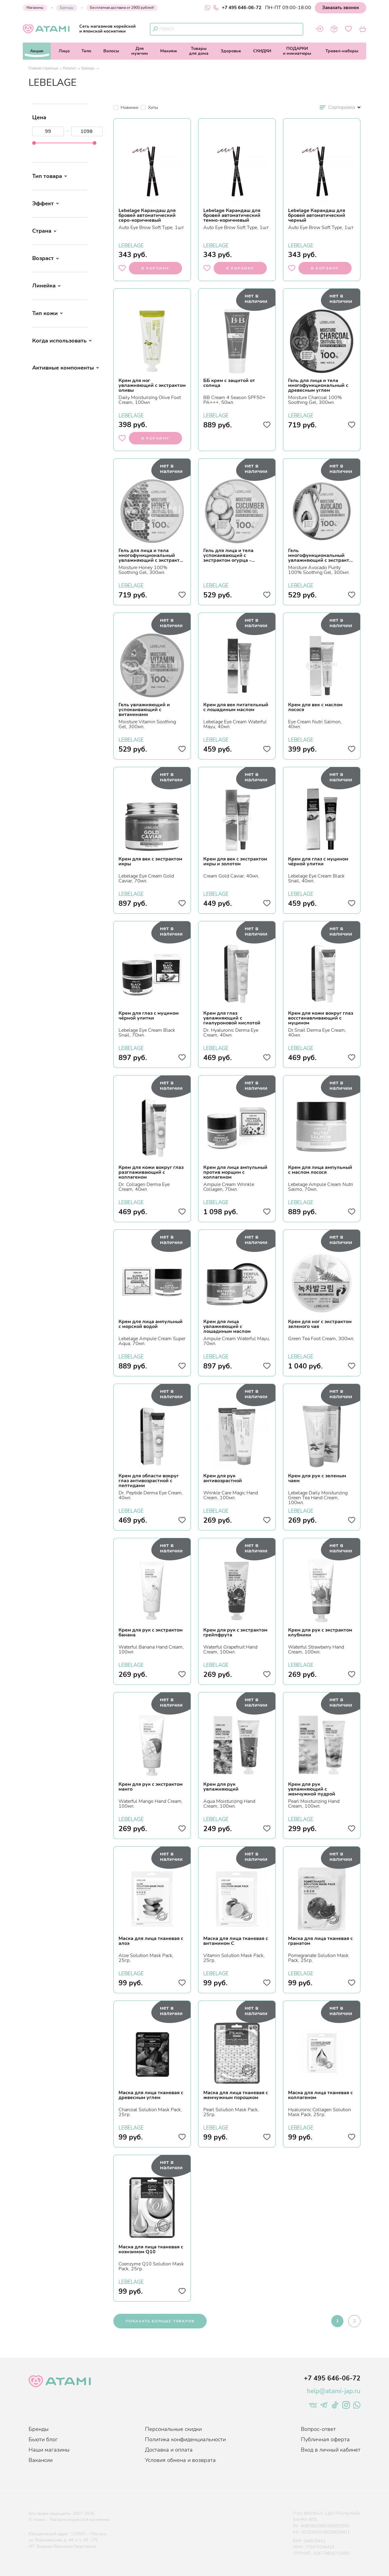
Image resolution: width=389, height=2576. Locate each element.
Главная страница (43, 68)
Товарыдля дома (198, 51)
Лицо (64, 51)
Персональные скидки (173, 2429)
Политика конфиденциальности (185, 2439)
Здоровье (231, 51)
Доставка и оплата (169, 2449)
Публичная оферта (325, 2439)
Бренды (67, 7)
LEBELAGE (131, 245)
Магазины (34, 7)
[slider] (34, 143)
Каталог (69, 68)
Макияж (168, 51)
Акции (36, 51)
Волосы (111, 51)
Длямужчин (139, 51)
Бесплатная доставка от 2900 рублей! (122, 7)
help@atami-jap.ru (333, 2391)
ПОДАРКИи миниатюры (297, 51)
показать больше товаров (160, 2321)
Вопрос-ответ (318, 2429)
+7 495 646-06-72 (237, 7)
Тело (86, 51)
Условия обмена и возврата (180, 2460)
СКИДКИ (262, 51)
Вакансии (41, 2460)
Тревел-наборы (341, 51)
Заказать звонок (340, 8)
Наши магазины (49, 2449)
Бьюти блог (43, 2439)
